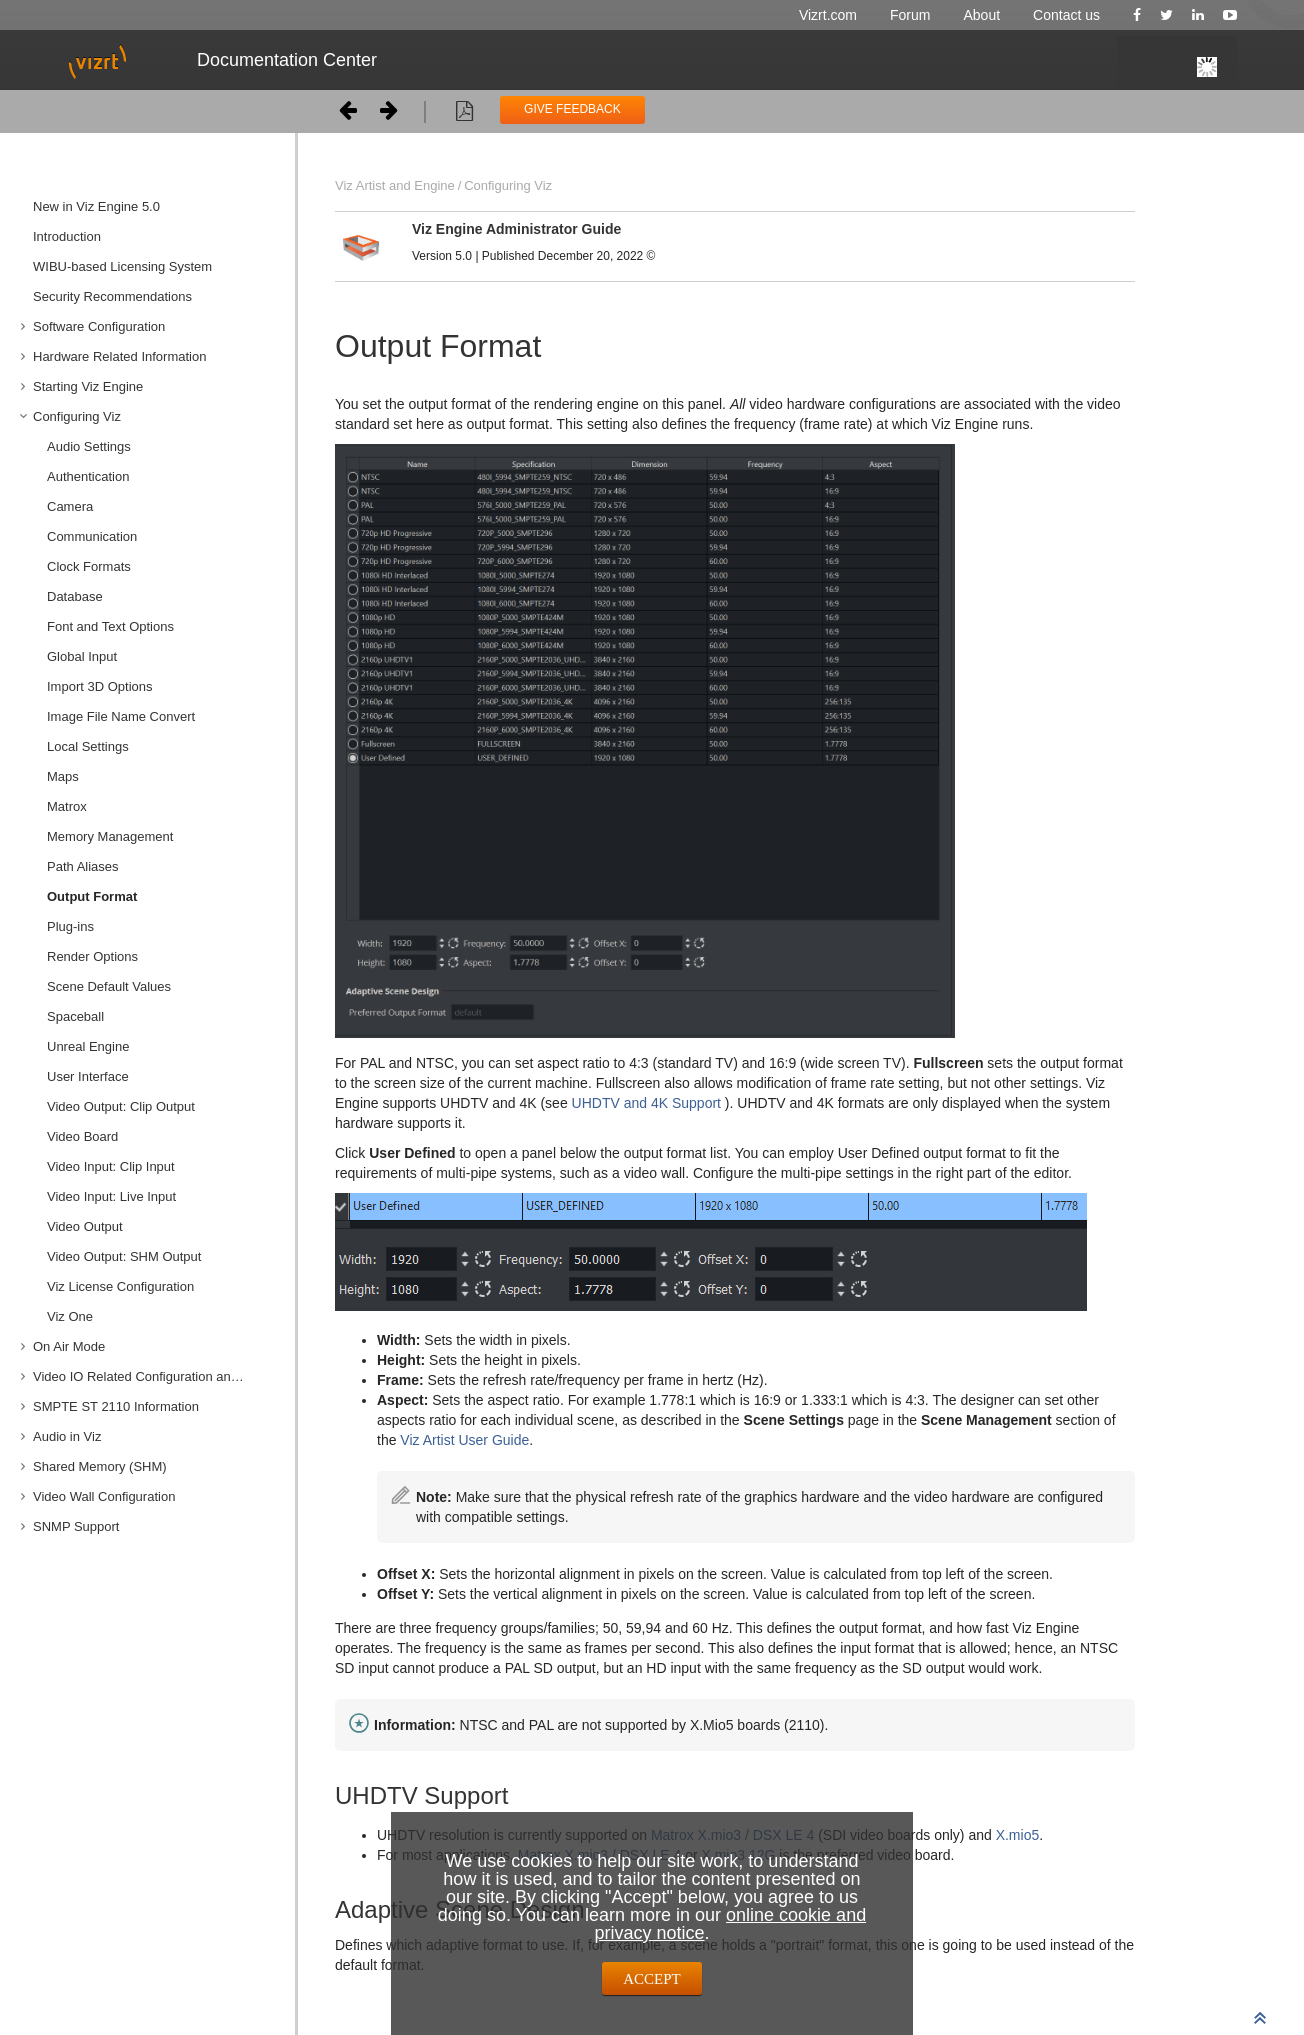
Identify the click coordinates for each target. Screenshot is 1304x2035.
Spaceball (75, 1016)
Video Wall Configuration (104, 1496)
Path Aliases (83, 866)
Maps (63, 776)
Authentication (88, 476)
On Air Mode (69, 1346)
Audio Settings (89, 446)
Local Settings (88, 746)
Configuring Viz (77, 416)
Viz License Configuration (120, 1286)
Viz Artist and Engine (395, 185)
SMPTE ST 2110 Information (116, 1406)
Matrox (67, 806)
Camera (70, 506)
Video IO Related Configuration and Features (156, 1376)
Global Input (82, 656)
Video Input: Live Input (111, 1196)
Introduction (67, 236)
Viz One (70, 1316)
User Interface (88, 1076)
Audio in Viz (67, 1436)
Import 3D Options (100, 686)
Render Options (92, 956)
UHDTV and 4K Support (646, 1103)
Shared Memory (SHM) (100, 1466)
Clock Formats (89, 566)
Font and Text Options (110, 626)
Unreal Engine (88, 1046)
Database (75, 596)
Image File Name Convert (121, 716)
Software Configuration (99, 326)
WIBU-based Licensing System (122, 266)
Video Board (82, 1136)
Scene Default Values (109, 986)
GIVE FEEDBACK (572, 109)
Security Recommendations (112, 296)
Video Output (85, 1226)
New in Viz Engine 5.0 (96, 206)
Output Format (92, 896)
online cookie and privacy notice (730, 1924)
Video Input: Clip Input (111, 1166)
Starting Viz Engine (88, 386)
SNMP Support (76, 1526)
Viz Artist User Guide (464, 1440)
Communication (92, 536)
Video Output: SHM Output (124, 1256)
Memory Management (110, 836)
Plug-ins (70, 926)
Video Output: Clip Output (121, 1106)
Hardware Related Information (119, 356)
